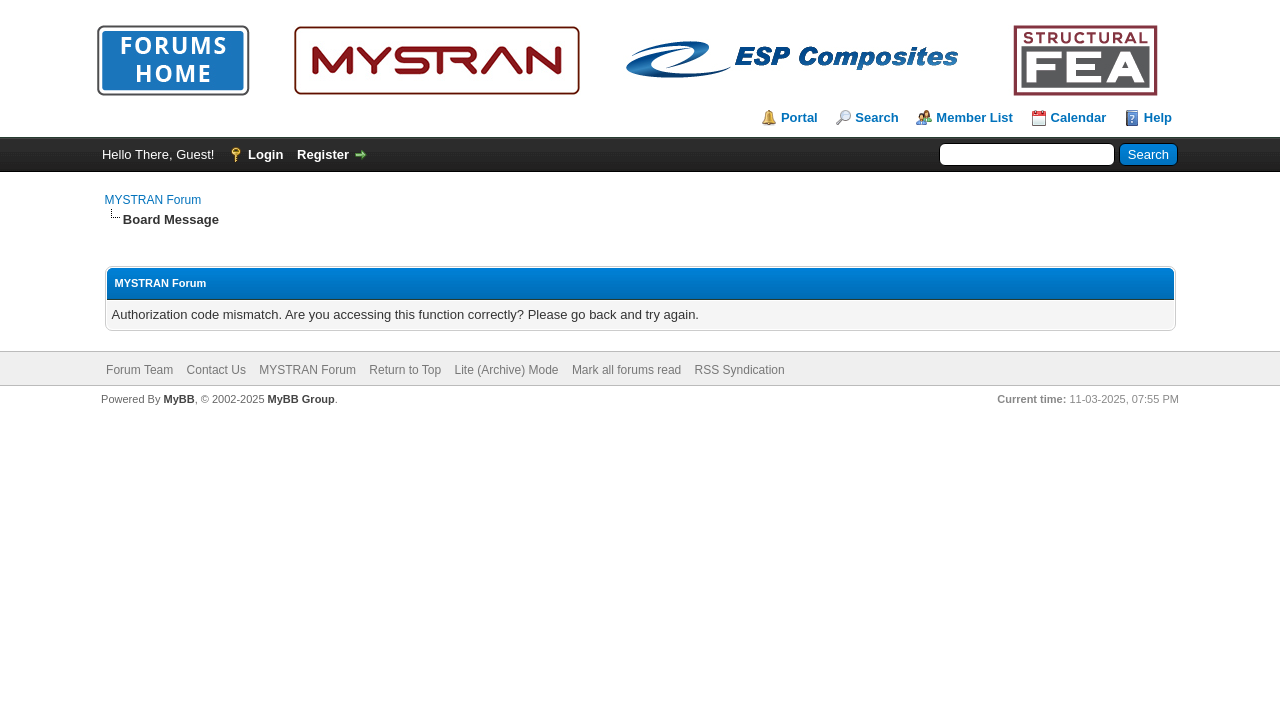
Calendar (1079, 117)
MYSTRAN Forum (153, 200)
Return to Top (405, 370)
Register (323, 154)
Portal (799, 117)
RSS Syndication (740, 370)
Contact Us (216, 370)
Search (876, 117)
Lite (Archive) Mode (506, 370)
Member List (974, 117)
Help (1158, 117)
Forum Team (139, 370)
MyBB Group (301, 399)
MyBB (178, 399)
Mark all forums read (626, 370)
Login (265, 154)
